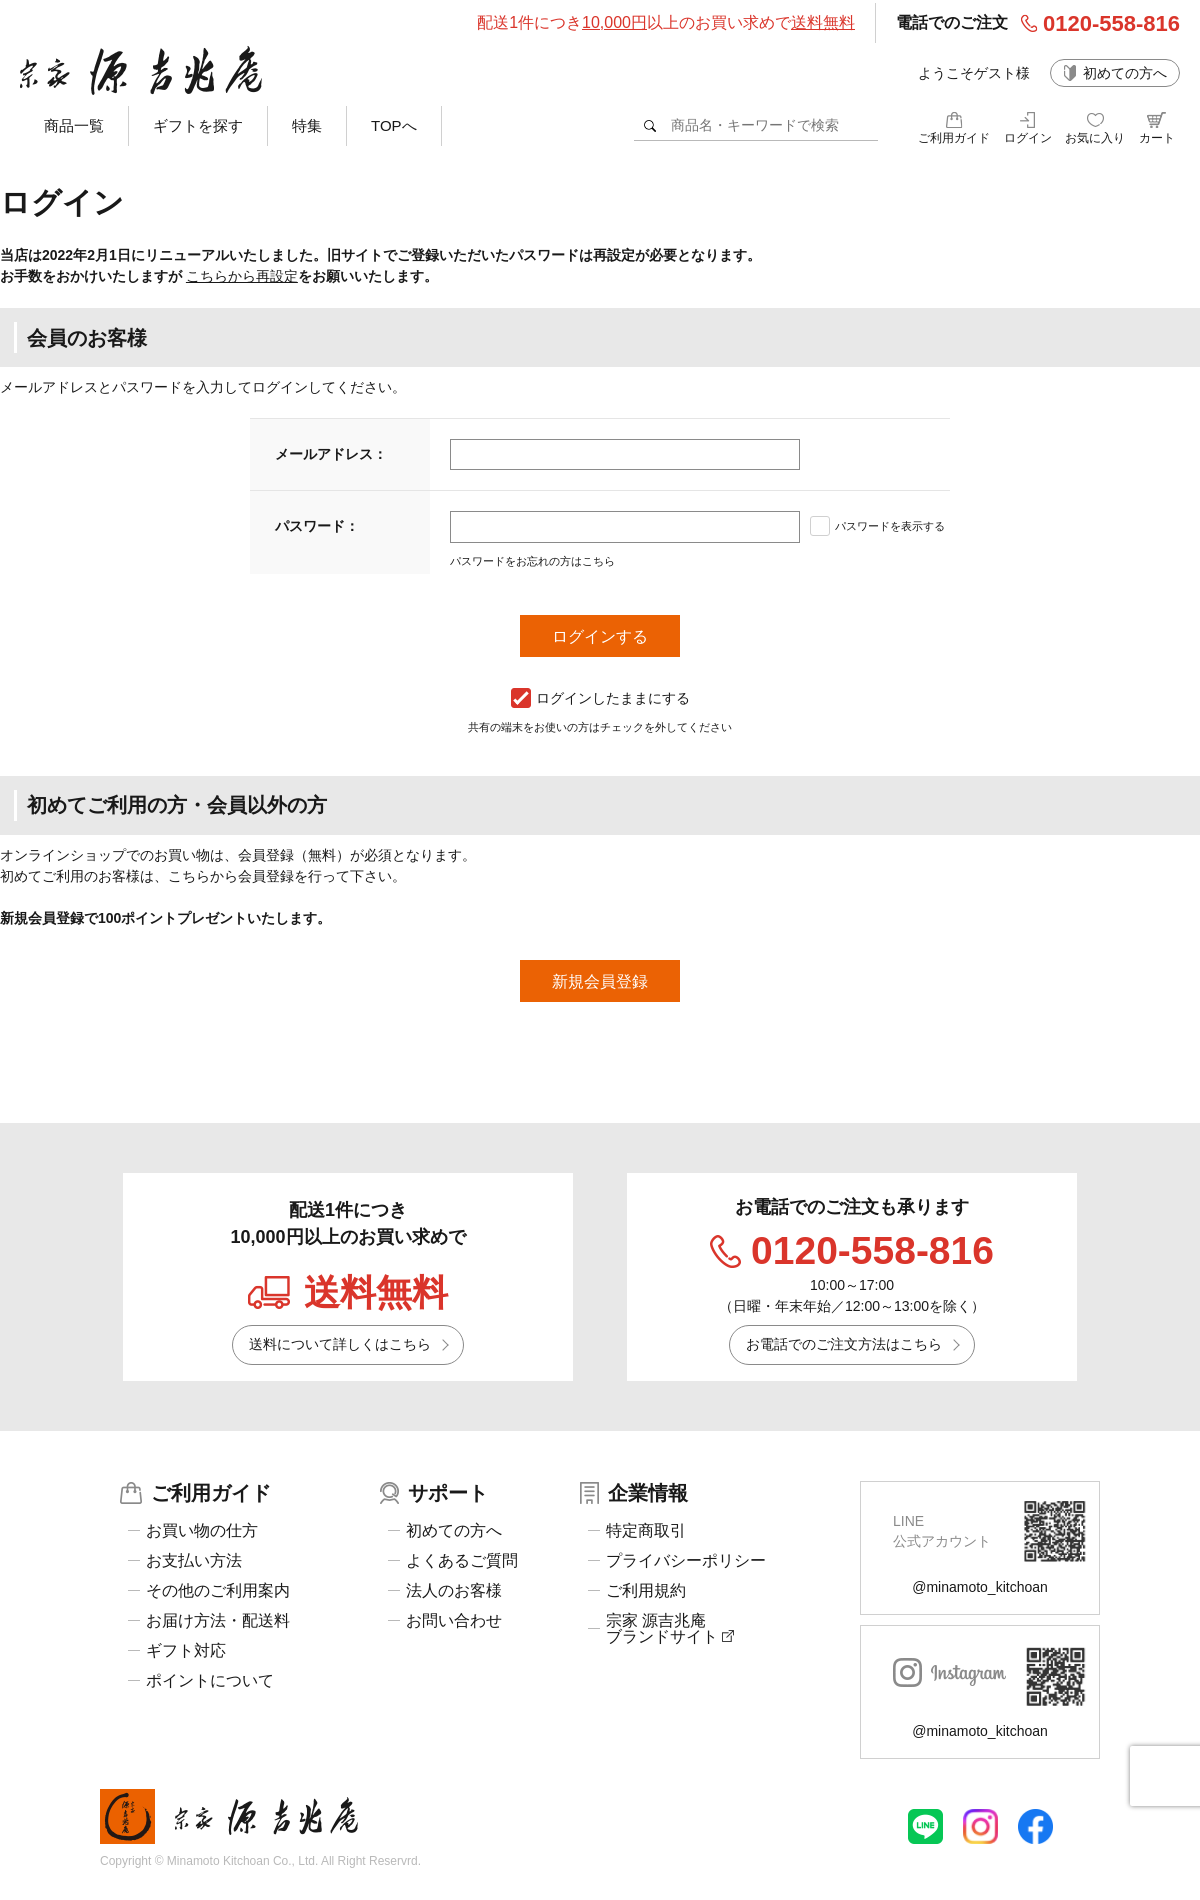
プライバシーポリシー (686, 1561)
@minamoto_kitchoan (980, 1587)
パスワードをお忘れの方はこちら (532, 561)
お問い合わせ (454, 1621)
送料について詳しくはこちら (340, 1344)
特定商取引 (646, 1531)
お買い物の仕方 (202, 1531)
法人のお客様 (454, 1591)
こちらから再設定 (242, 276)
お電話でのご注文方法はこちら (844, 1344)
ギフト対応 (186, 1651)
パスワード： (317, 526)
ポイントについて (210, 1681)
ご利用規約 (646, 1591)
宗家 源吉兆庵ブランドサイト (670, 1629)
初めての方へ (1125, 73)
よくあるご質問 (462, 1561)
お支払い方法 (194, 1561)
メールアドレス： (331, 454)
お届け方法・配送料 (218, 1621)
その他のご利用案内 (218, 1591)
